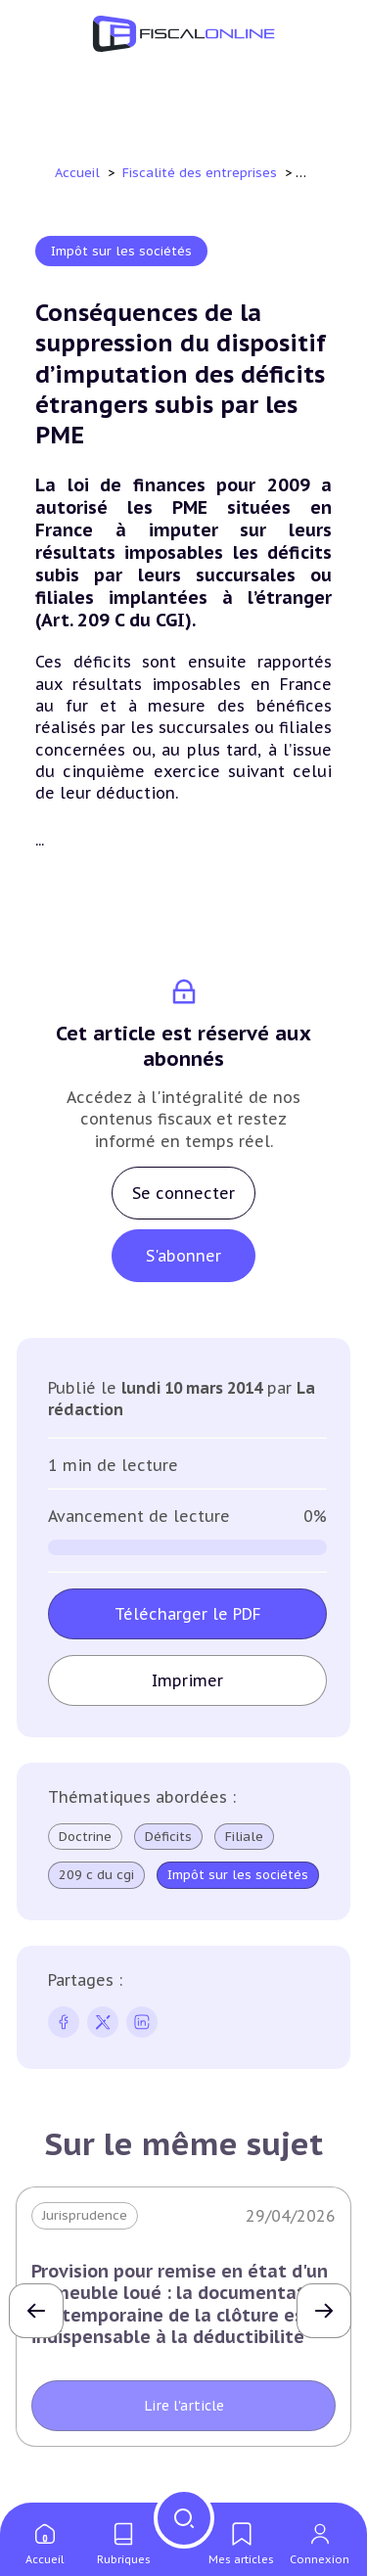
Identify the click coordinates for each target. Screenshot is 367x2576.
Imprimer (187, 1680)
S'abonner (183, 1255)
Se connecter (183, 1193)
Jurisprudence (84, 2215)
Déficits (168, 1837)
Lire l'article (184, 2406)
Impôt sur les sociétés (121, 251)
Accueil (77, 172)
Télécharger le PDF (188, 1614)
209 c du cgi (96, 1875)
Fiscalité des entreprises (201, 172)
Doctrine (85, 1836)
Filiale (244, 1837)
